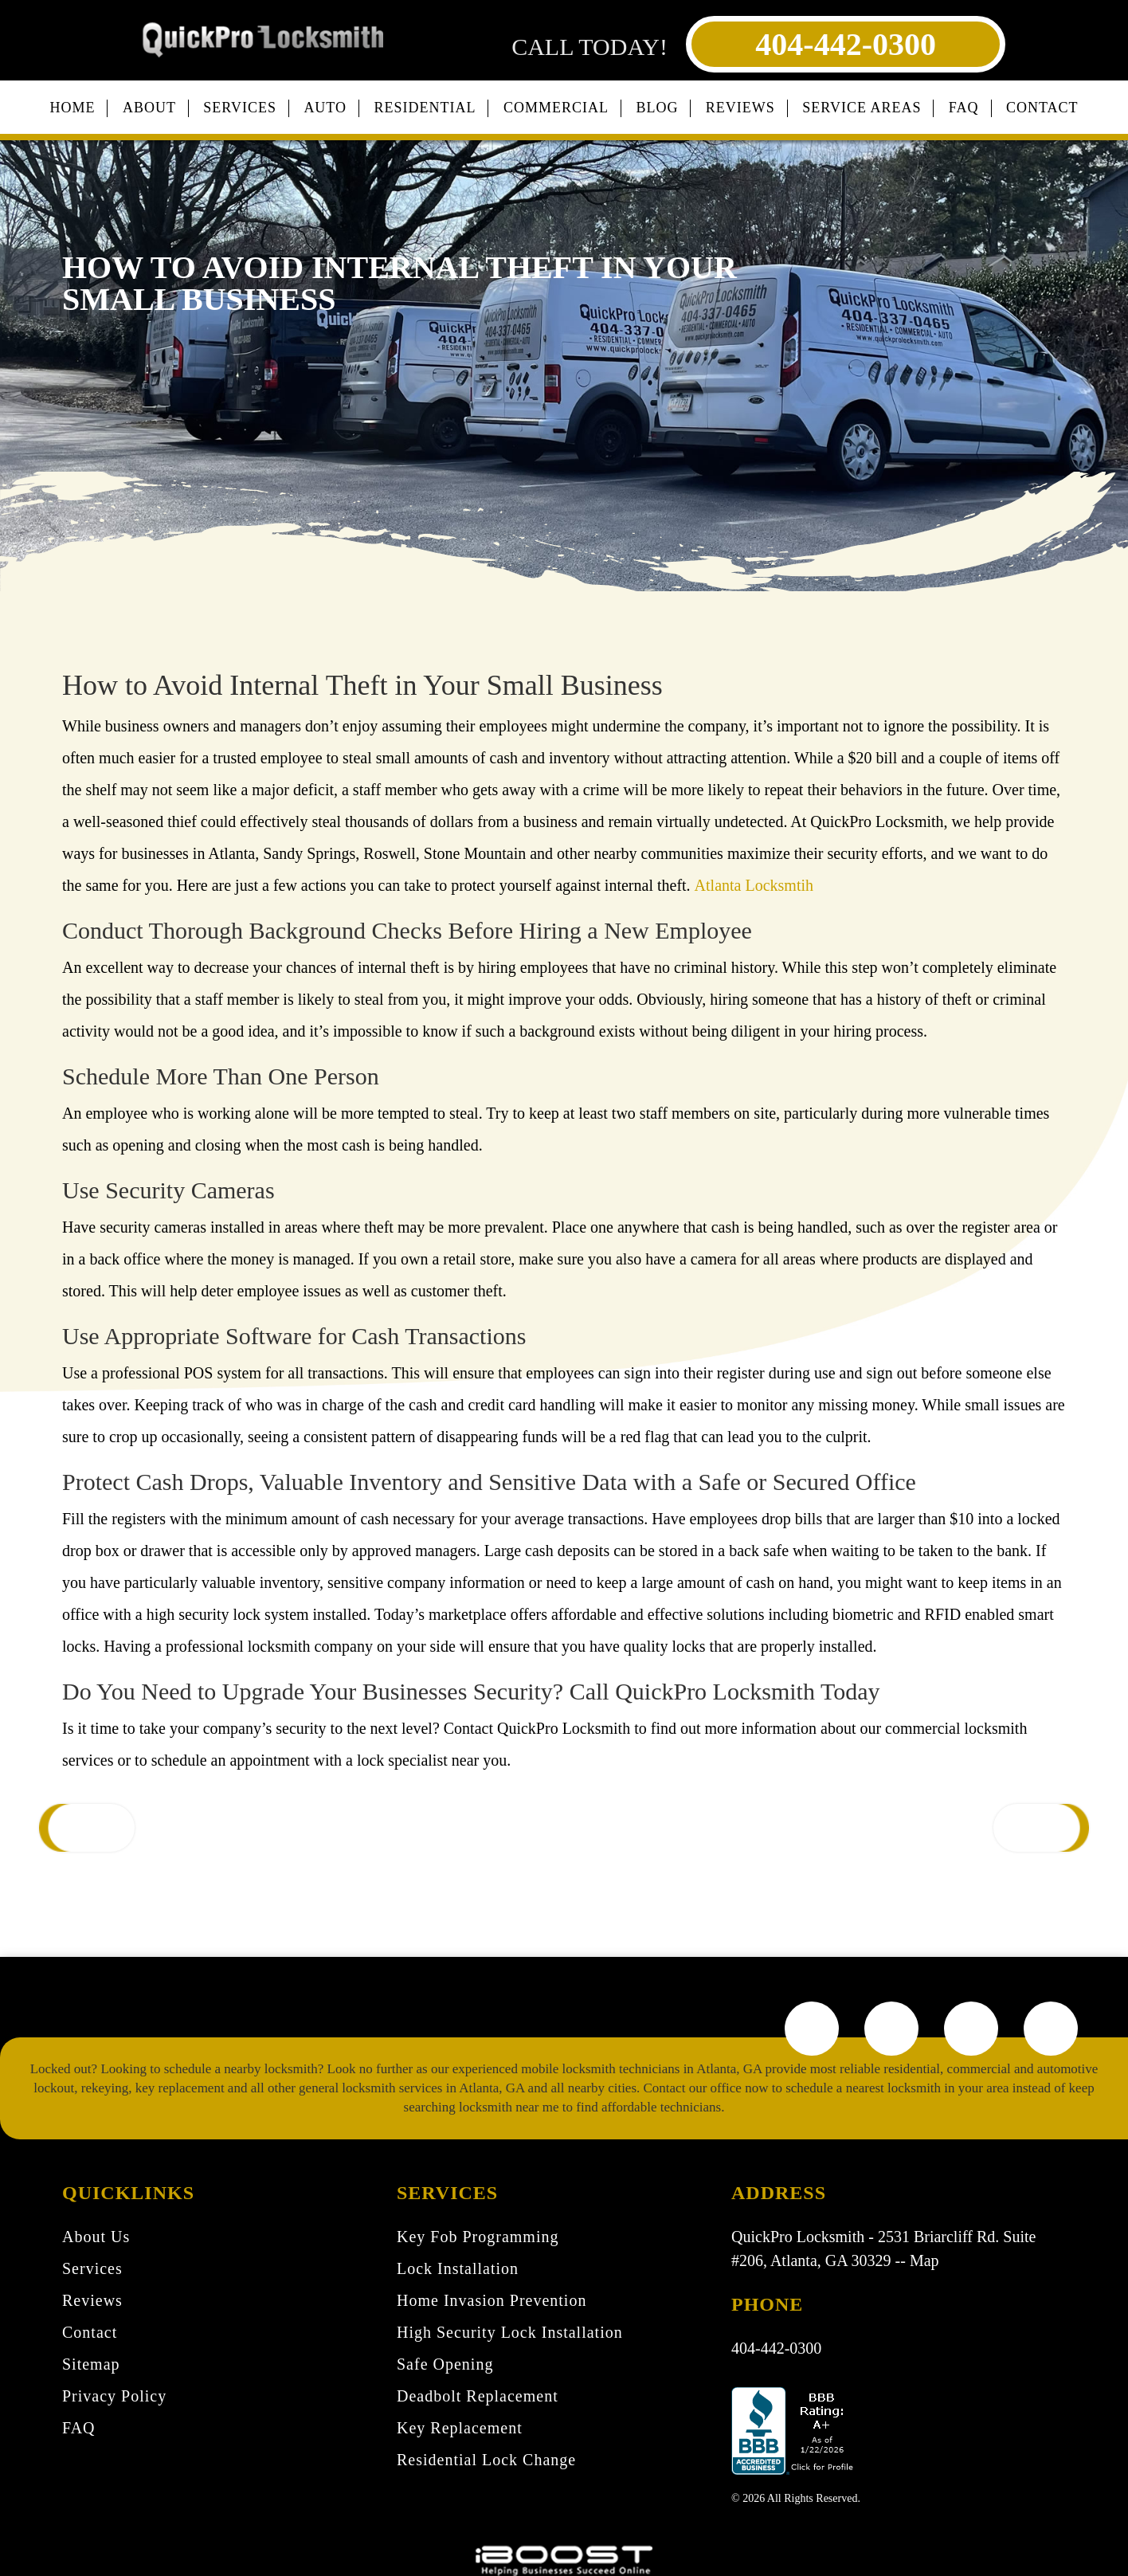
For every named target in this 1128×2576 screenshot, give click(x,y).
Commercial (556, 108)
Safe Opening (445, 2364)
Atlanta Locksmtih (754, 885)
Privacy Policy (114, 2396)
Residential (425, 108)
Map (924, 2260)
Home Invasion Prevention (491, 2300)
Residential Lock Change (486, 2459)
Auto (325, 108)
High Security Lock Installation (510, 2332)
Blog (657, 108)
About (149, 108)
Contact (1042, 108)
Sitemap (91, 2364)
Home (72, 108)
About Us (96, 2236)
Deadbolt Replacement (477, 2396)
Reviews (740, 108)
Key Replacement (460, 2428)
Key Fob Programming (477, 2236)
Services (239, 108)
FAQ (964, 108)
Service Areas (861, 108)
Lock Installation (458, 2268)
